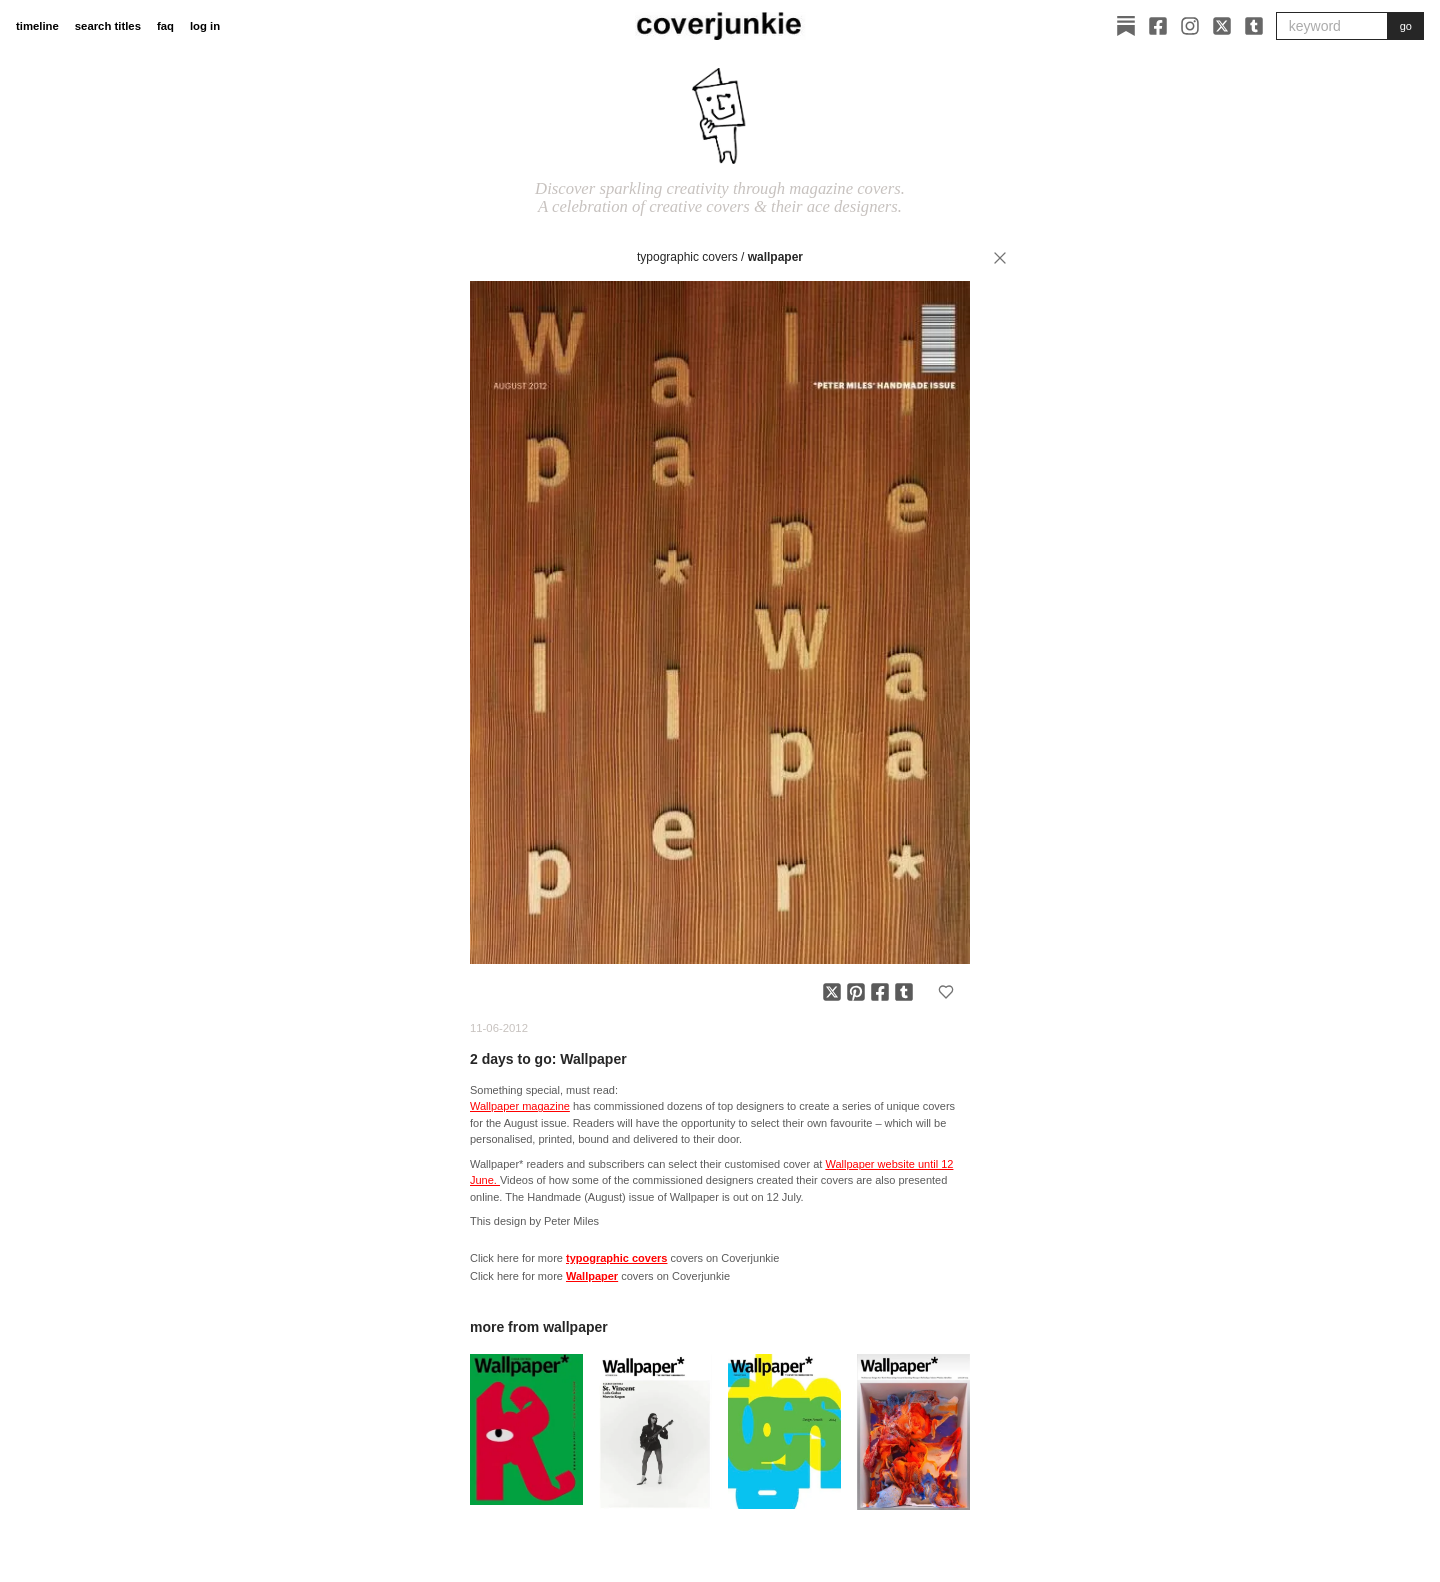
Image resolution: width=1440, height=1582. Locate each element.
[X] (1222, 26)
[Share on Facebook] (880, 992)
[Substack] (1126, 26)
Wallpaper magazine (520, 1106)
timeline (37, 26)
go (1406, 26)
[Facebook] (1158, 26)
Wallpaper (775, 257)
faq (165, 26)
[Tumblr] (1254, 26)
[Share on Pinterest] (856, 992)
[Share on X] (832, 992)
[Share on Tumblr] (904, 992)
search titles (108, 26)
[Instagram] (1190, 26)
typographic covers (687, 257)
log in (205, 26)
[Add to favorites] (946, 992)
